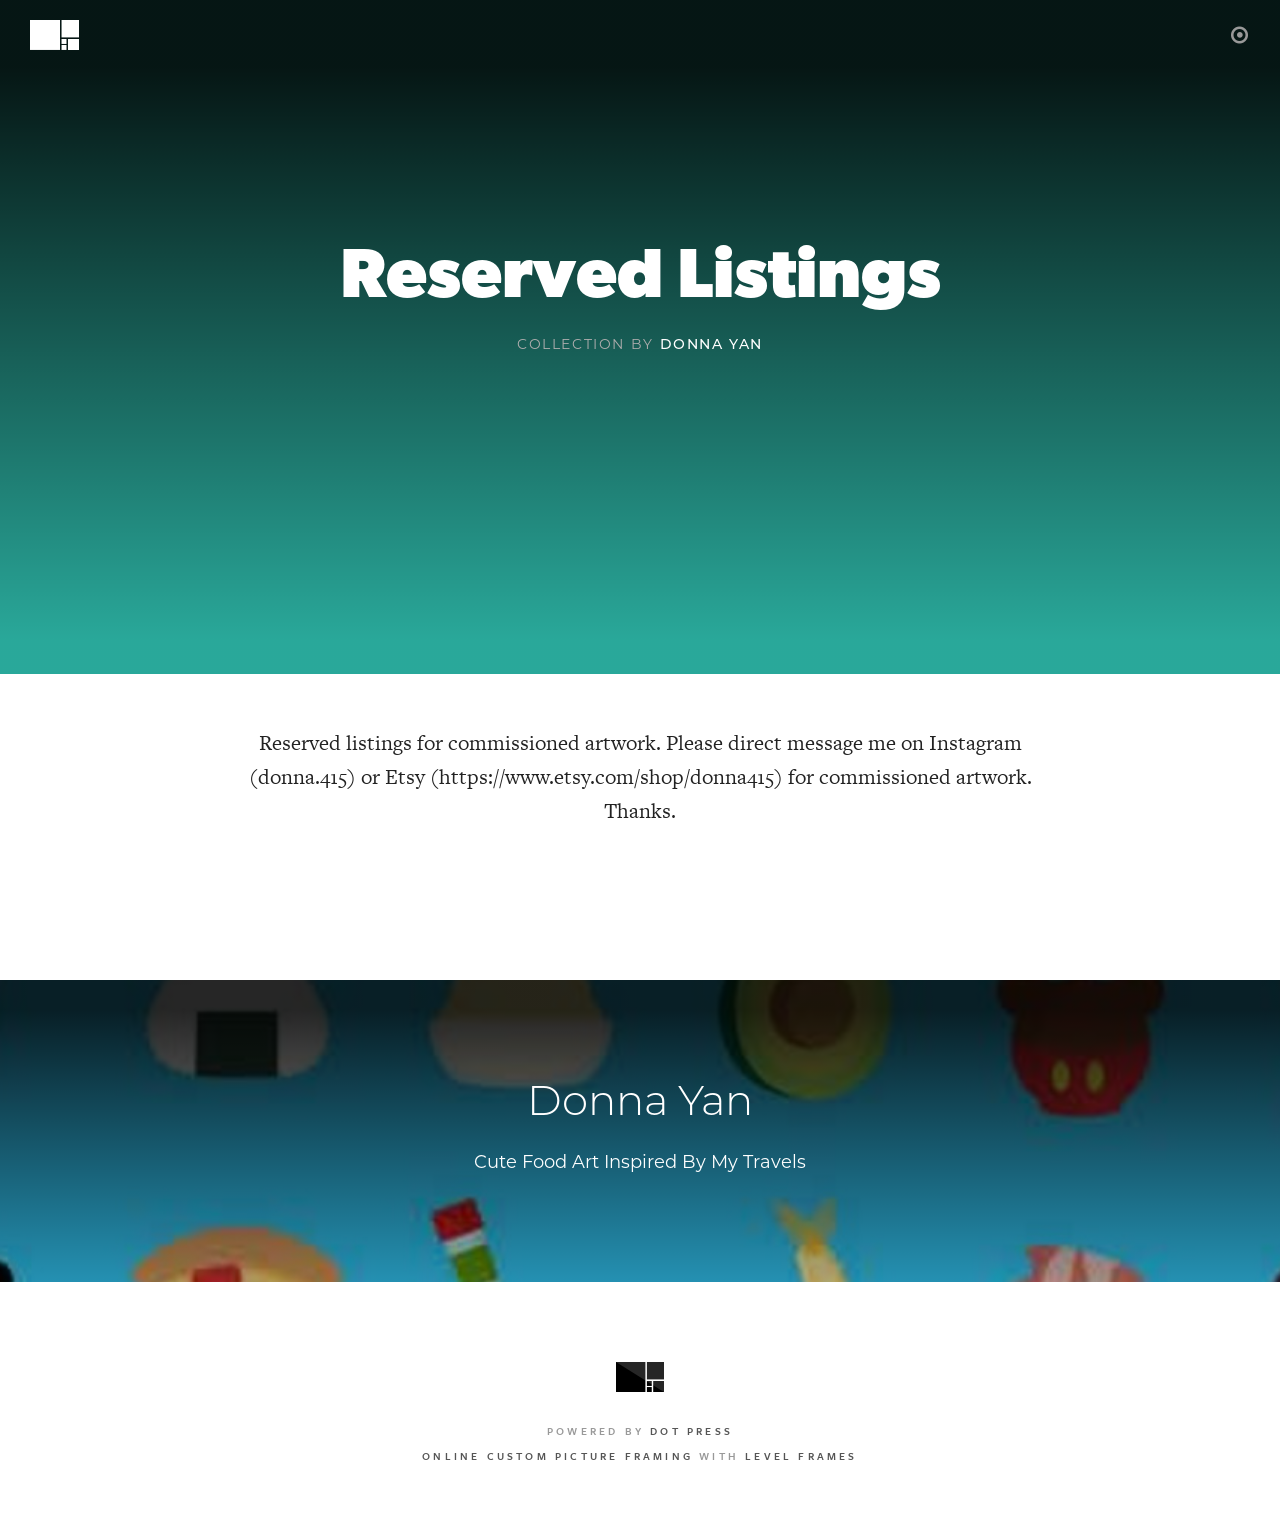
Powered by (640, 1431)
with (639, 1456)
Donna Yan (711, 345)
